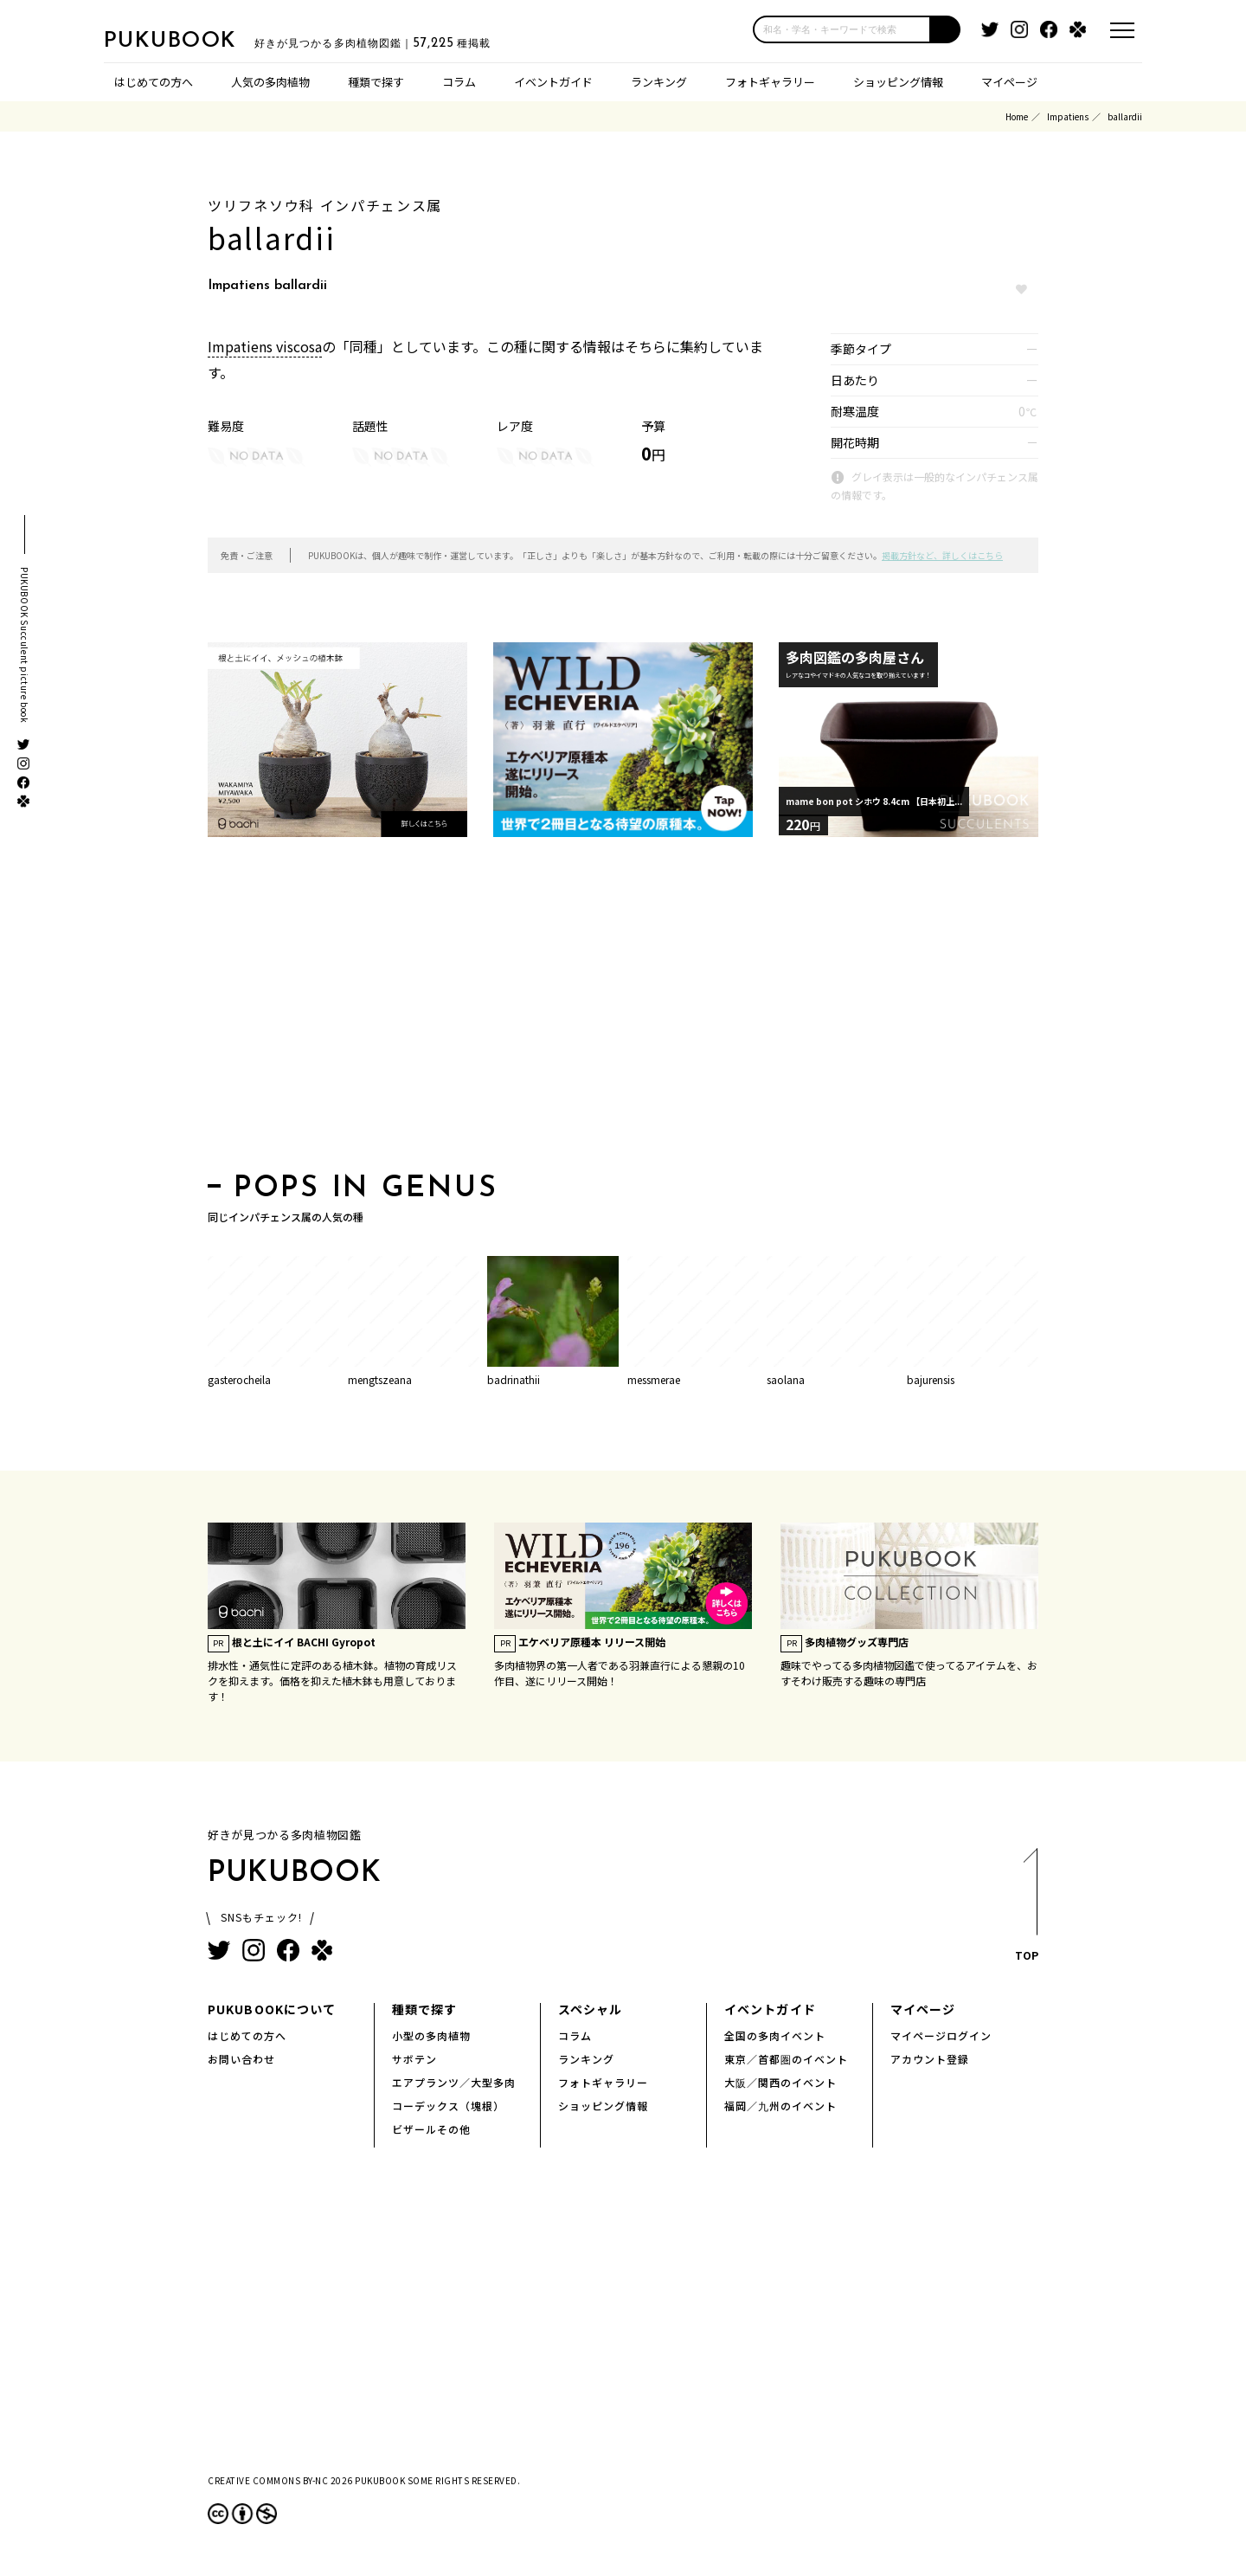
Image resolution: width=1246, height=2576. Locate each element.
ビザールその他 (431, 2129)
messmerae (653, 1379)
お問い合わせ (241, 2058)
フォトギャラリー (770, 81)
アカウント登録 (929, 2058)
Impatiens (1068, 116)
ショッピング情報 (898, 81)
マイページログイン (941, 2035)
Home (1016, 116)
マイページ (1009, 81)
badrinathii (513, 1379)
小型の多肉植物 (431, 2035)
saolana (786, 1379)
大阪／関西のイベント (780, 2082)
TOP (1025, 1910)
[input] (842, 29)
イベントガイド (553, 81)
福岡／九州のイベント (780, 2105)
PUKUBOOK (190, 40)
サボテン (414, 2058)
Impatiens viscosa (265, 346)
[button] (945, 29)
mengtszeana (380, 1379)
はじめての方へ (153, 81)
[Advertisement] (623, 1010)
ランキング (659, 81)
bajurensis (930, 1379)
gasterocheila (239, 1379)
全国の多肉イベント (774, 2035)
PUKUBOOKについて (272, 2009)
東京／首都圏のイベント (786, 2058)
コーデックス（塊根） (448, 2105)
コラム (459, 81)
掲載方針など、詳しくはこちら (942, 555)
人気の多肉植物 (270, 81)
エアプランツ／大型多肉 (454, 2082)
